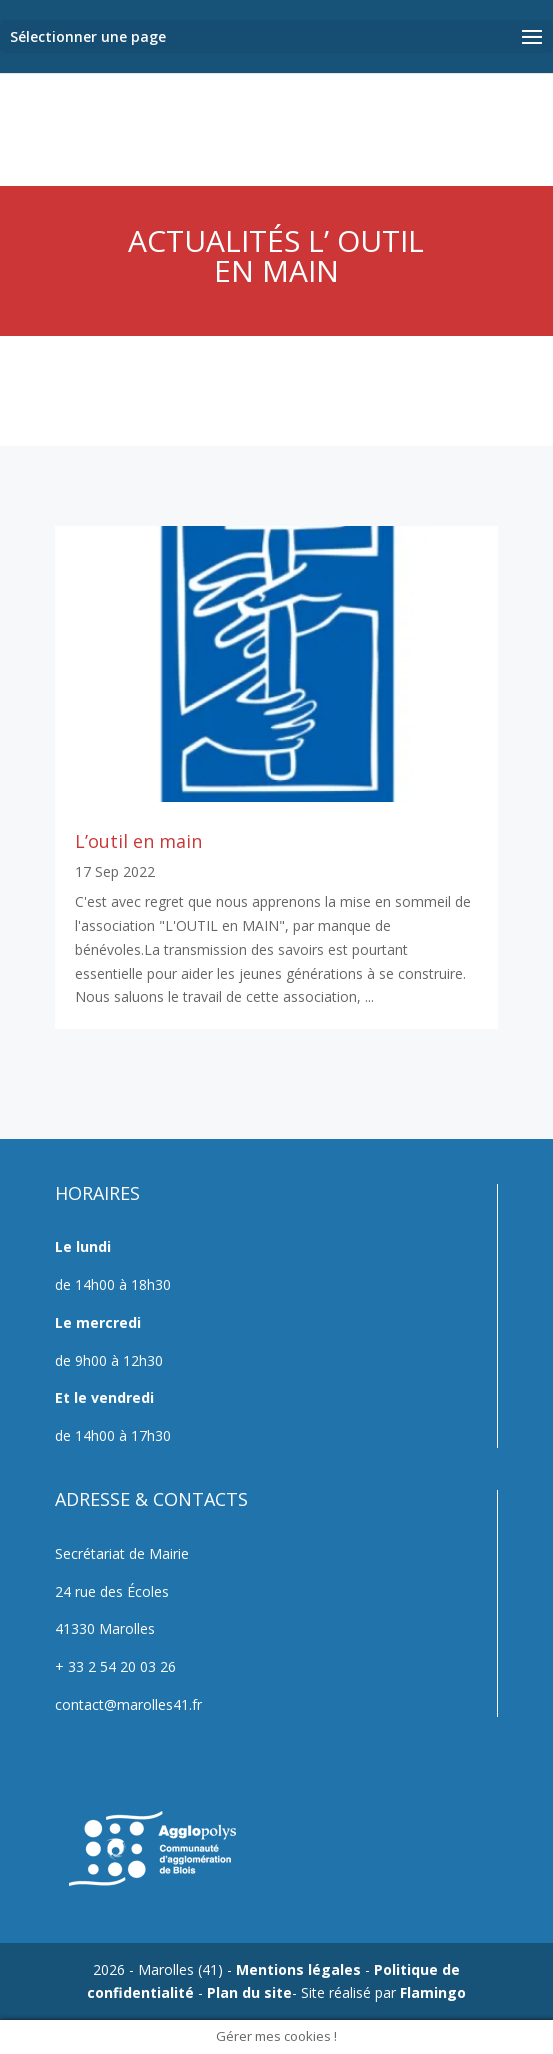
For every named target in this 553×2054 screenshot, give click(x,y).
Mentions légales (298, 1969)
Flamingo (433, 1992)
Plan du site (249, 1992)
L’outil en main (138, 841)
